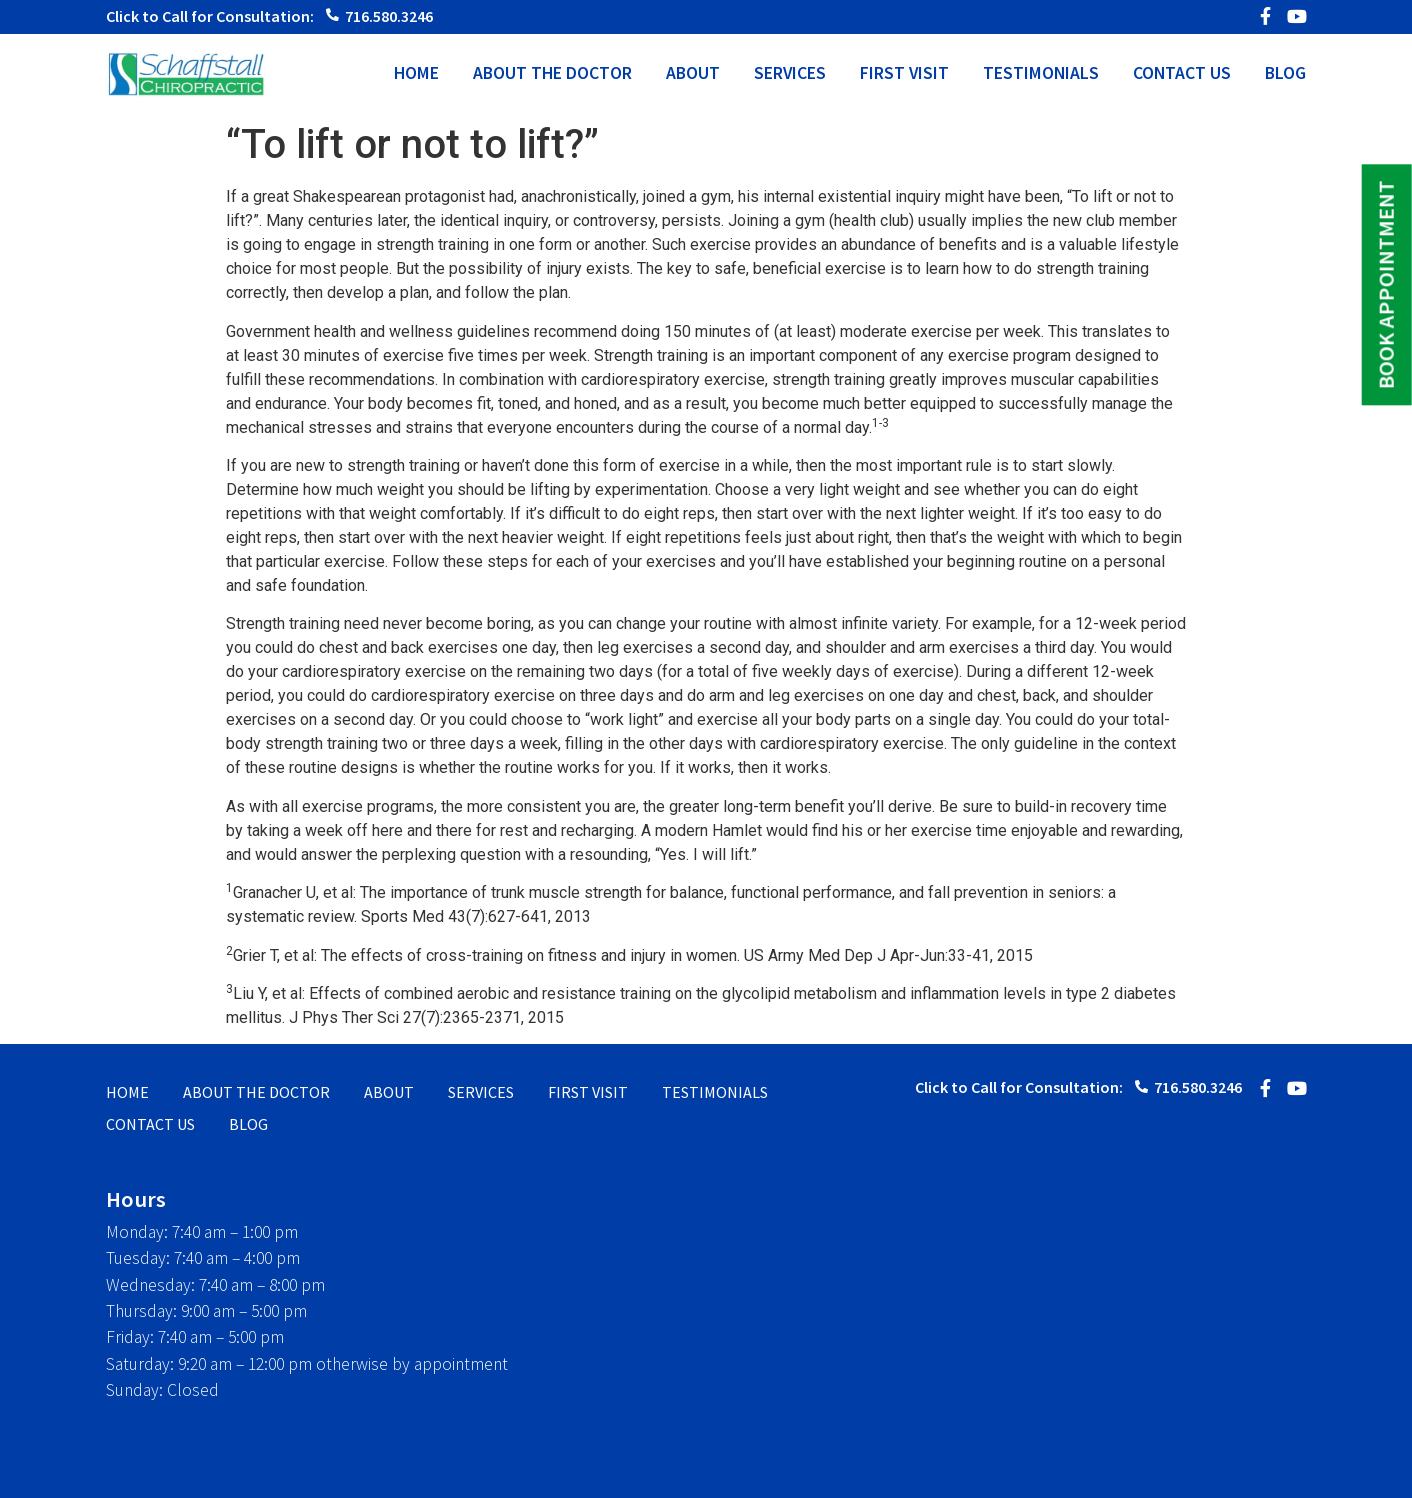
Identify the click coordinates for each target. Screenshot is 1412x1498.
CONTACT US (1182, 74)
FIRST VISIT (904, 74)
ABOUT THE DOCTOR (552, 74)
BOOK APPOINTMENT (1386, 284)
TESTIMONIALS (1041, 74)
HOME (416, 74)
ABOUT (693, 74)
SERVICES (790, 74)
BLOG (1285, 74)
